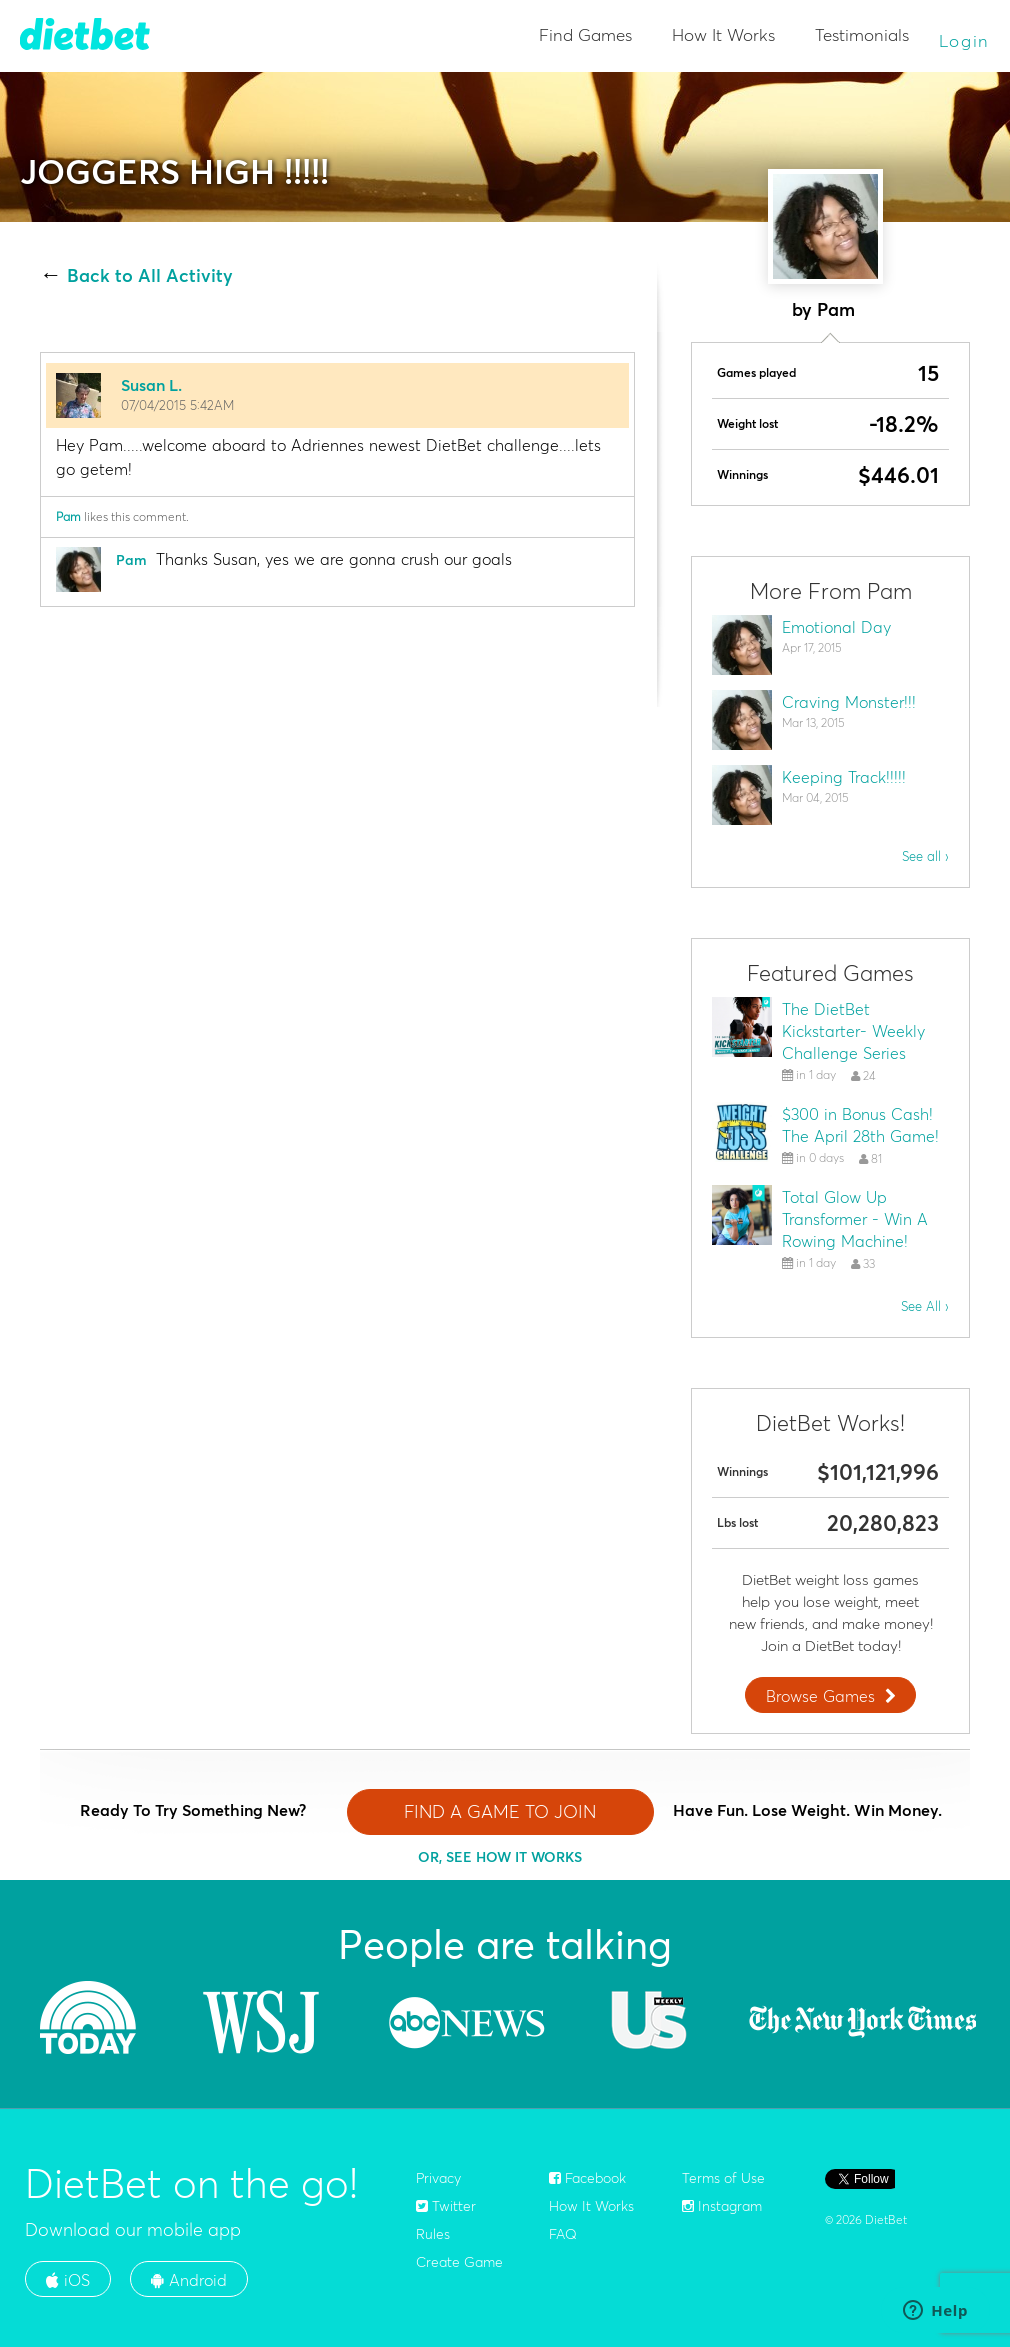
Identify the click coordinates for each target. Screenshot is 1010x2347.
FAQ (563, 2234)
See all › (925, 856)
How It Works (723, 34)
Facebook (587, 2178)
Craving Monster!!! (849, 702)
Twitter (446, 2206)
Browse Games (833, 1696)
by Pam (823, 309)
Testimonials (862, 34)
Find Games (585, 34)
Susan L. (151, 385)
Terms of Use (723, 2178)
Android (189, 2280)
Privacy (438, 2178)
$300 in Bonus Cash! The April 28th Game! (860, 1125)
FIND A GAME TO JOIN (500, 1811)
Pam (68, 516)
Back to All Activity (150, 276)
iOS (68, 2280)
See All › (925, 1306)
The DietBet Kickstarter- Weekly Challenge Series (853, 1031)
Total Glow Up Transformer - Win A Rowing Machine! (855, 1219)
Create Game (459, 2262)
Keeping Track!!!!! (844, 777)
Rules (433, 2234)
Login (965, 40)
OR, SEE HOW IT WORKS (500, 1857)
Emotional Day (836, 627)
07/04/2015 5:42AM (177, 405)
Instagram (722, 2206)
